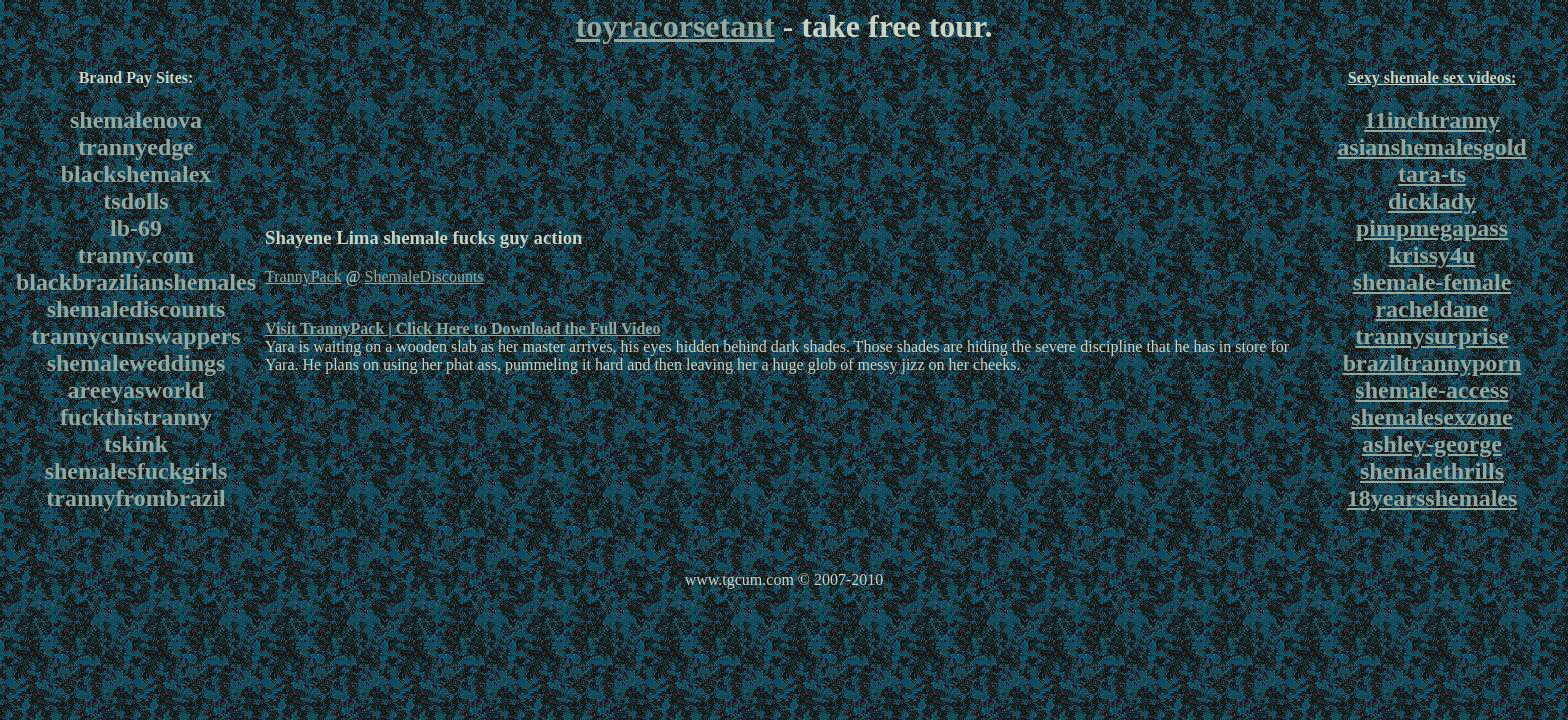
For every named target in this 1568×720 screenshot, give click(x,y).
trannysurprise (1431, 336)
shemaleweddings (136, 363)
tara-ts (1432, 174)
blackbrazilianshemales (136, 282)
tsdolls (135, 201)
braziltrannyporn (1432, 363)
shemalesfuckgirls (136, 471)
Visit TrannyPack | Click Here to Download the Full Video (462, 328)
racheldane (1431, 309)
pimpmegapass (1432, 228)
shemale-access (1431, 390)
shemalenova (136, 120)
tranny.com (136, 255)
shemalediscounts (136, 309)
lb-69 (136, 228)
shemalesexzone (1431, 417)
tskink (136, 444)
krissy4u (1432, 255)
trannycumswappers (135, 336)
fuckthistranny (136, 417)
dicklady (1432, 201)
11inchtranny (1432, 120)
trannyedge (136, 147)
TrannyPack (303, 276)
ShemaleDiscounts (423, 276)
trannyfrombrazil (136, 498)
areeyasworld (136, 390)
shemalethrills (1432, 471)
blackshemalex (136, 174)
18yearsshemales (1432, 498)
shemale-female (1432, 282)
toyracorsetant (675, 26)
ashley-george (1432, 444)
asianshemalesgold (1431, 147)
